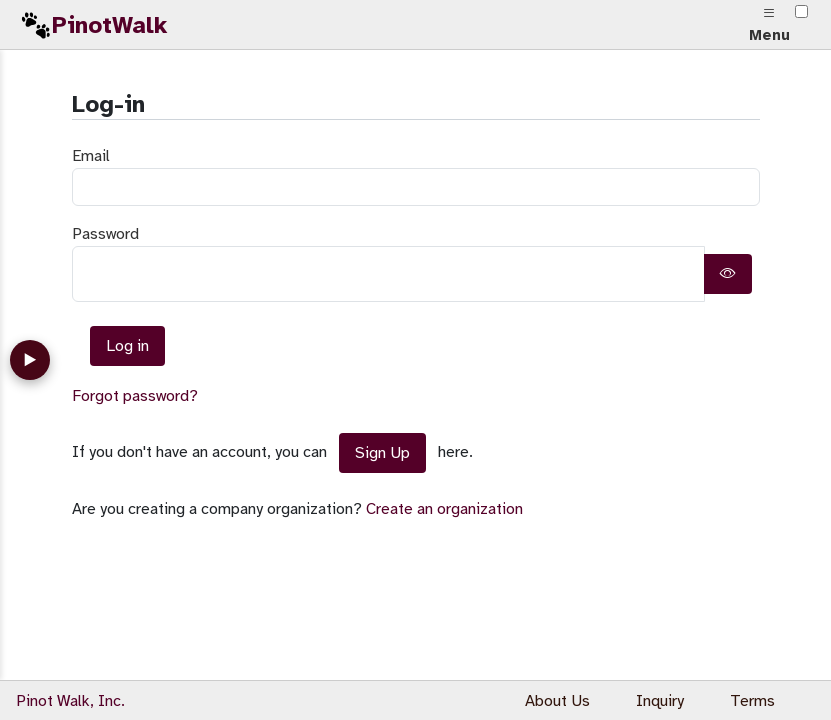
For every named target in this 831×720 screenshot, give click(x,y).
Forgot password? (135, 396)
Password (105, 234)
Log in (127, 346)
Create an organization (444, 509)
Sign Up (382, 453)
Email (91, 156)
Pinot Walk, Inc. (70, 701)
